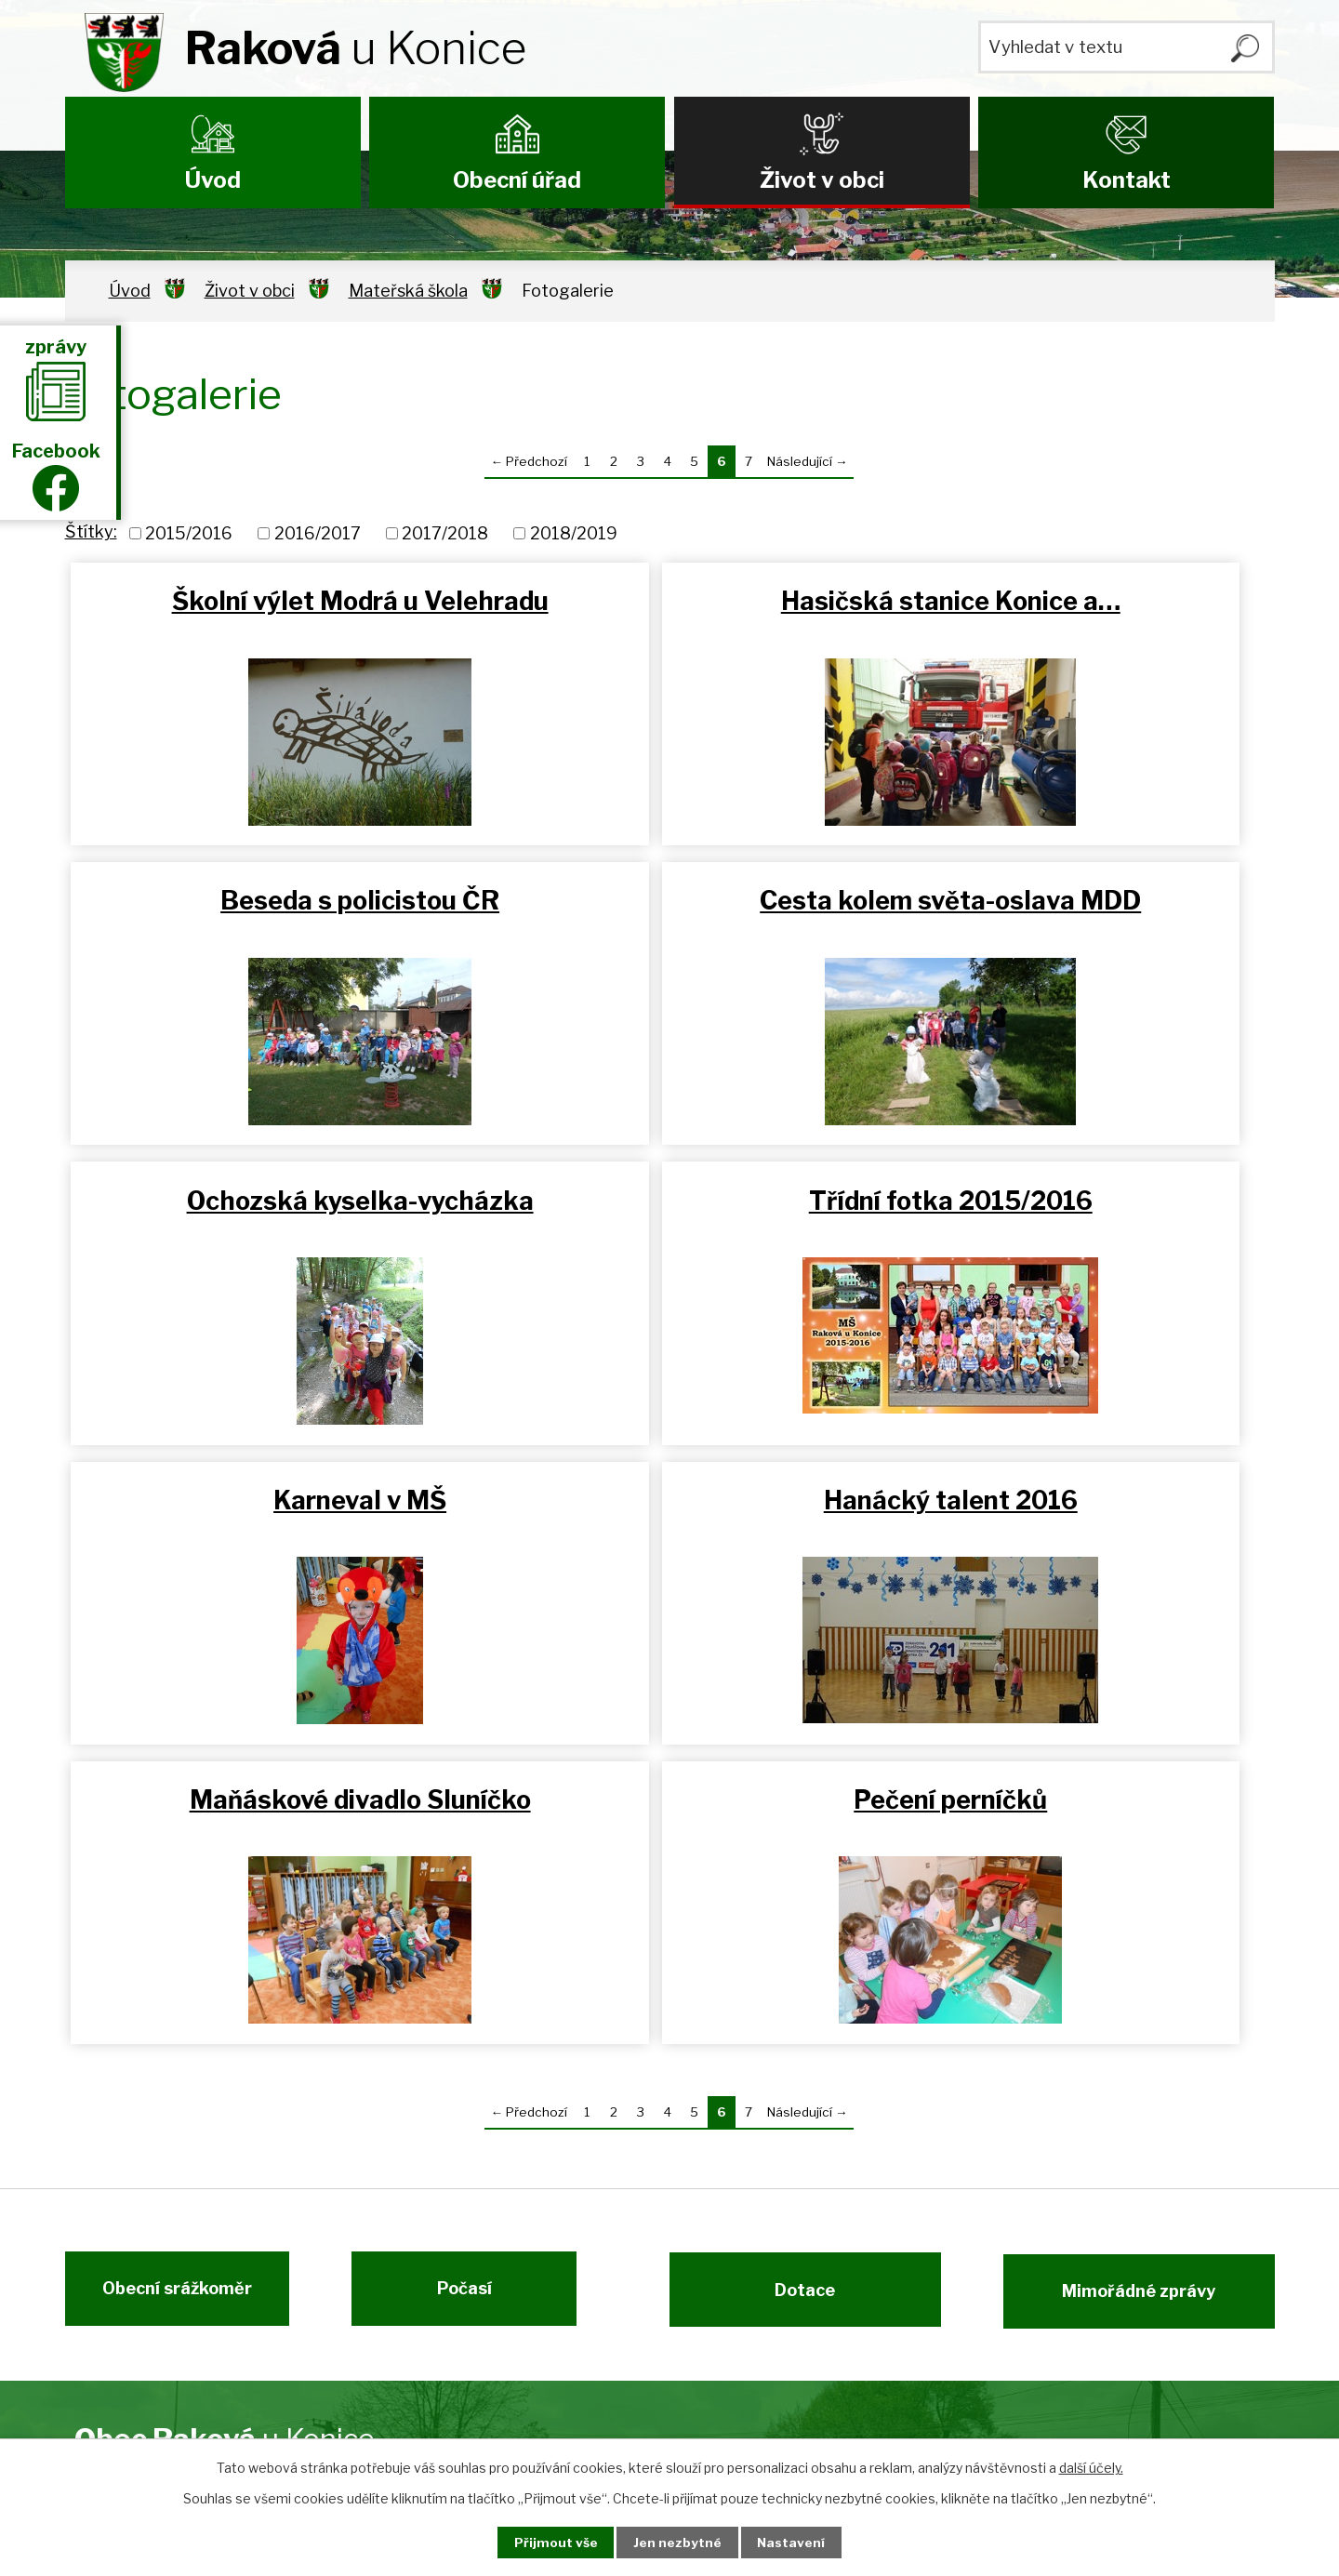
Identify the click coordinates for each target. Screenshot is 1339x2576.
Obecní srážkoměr (170, 2011)
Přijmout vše (549, 2542)
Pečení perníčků (267, 1515)
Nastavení (797, 2542)
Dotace (797, 2011)
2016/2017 (317, 533)
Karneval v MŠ (265, 1216)
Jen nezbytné (677, 2542)
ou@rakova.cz (592, 2372)
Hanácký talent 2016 (670, 1216)
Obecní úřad (517, 179)
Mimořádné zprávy (1146, 2011)
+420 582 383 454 (617, 2254)
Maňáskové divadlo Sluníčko (1072, 1216)
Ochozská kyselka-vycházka (670, 909)
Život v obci (822, 179)
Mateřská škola (408, 290)
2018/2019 (573, 533)
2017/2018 (445, 533)
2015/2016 (188, 533)
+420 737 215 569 (613, 2282)
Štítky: (91, 531)
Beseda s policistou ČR (1073, 601)
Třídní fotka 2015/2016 (1072, 909)
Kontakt (1126, 179)
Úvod (213, 179)
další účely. (1091, 2467)
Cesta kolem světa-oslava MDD (266, 925)
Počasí (471, 2011)
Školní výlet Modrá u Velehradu (266, 617)
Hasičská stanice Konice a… (670, 601)
